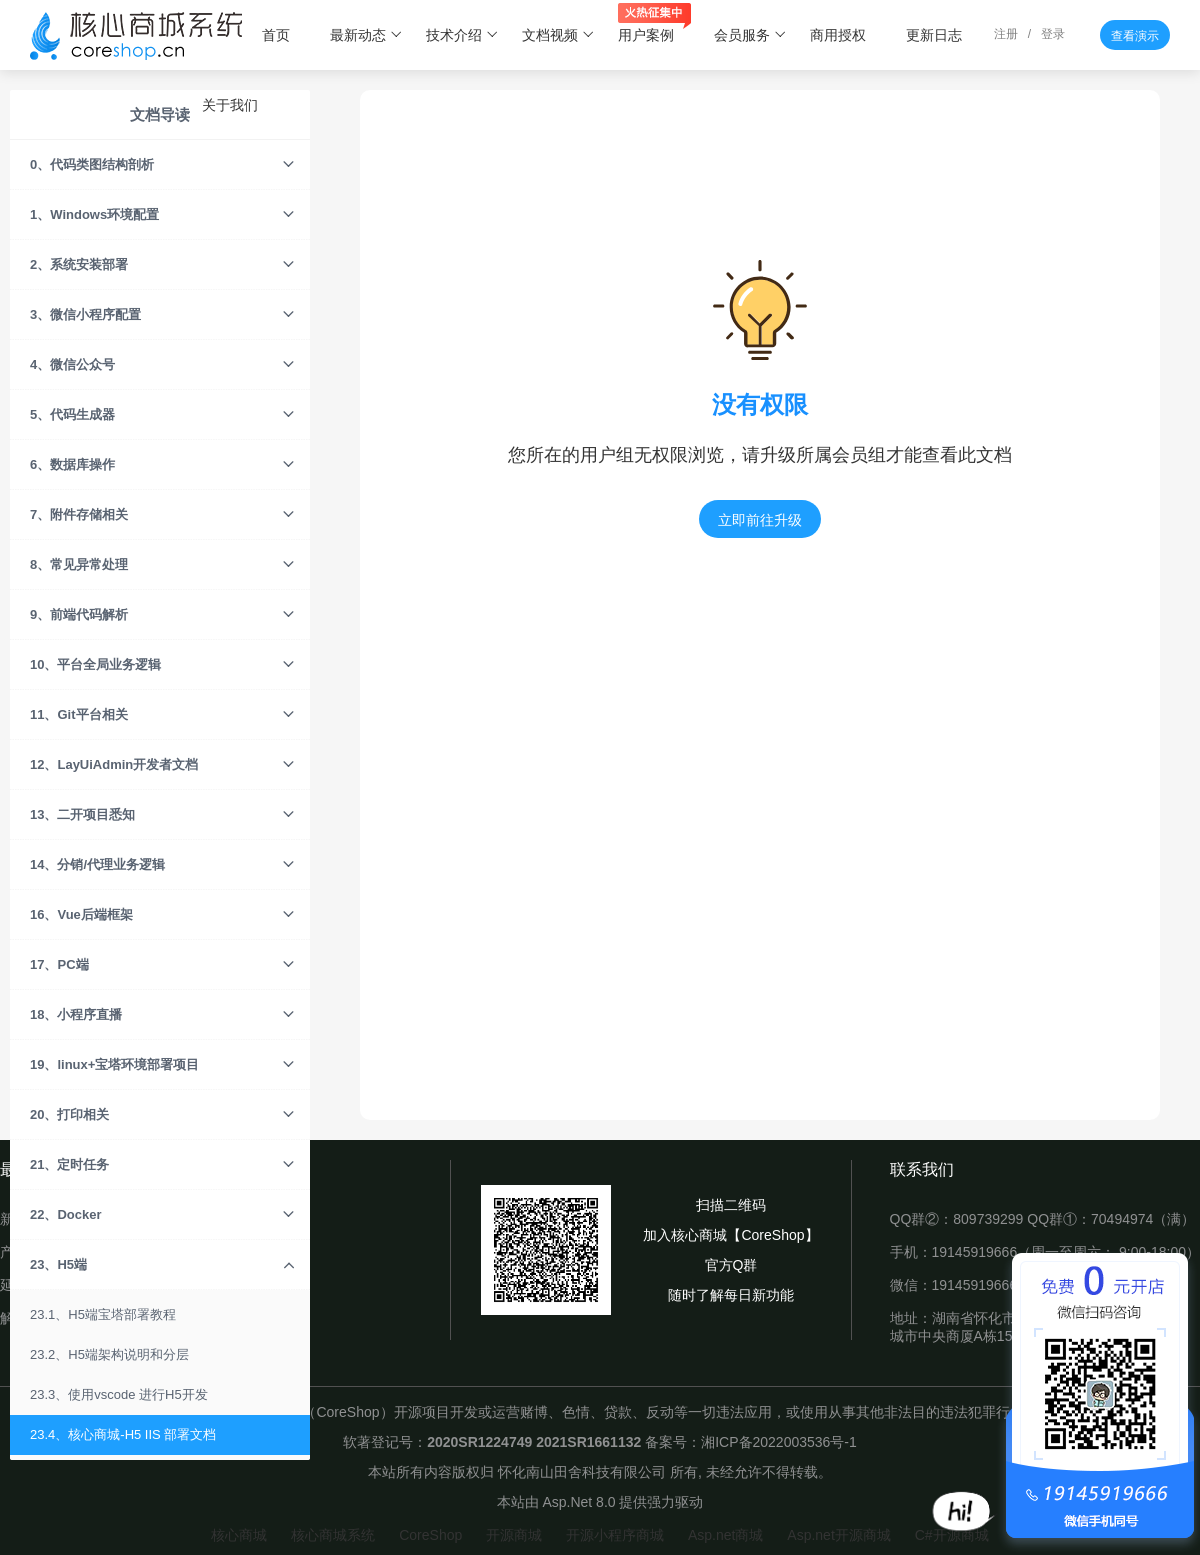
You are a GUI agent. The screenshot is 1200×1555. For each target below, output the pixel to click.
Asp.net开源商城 (838, 1535)
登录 (1053, 34)
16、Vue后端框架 (162, 915)
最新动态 (366, 35)
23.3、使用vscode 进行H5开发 (119, 1394)
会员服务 (750, 35)
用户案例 (654, 25)
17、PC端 (162, 965)
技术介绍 (462, 35)
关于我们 (230, 105)
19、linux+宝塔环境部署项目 (162, 1065)
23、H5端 (162, 1265)
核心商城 (239, 1535)
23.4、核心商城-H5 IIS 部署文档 (123, 1434)
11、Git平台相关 (162, 715)
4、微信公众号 (162, 365)
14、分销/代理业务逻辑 (162, 865)
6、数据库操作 (162, 465)
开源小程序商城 (615, 1535)
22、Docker (162, 1215)
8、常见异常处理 (162, 565)
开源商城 (514, 1535)
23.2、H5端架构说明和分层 (109, 1354)
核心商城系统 (333, 1535)
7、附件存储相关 (162, 515)
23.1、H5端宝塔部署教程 (103, 1314)
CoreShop (430, 1535)
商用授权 (838, 35)
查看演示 (1135, 36)
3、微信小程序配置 (162, 315)
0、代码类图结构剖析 (162, 165)
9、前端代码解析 (162, 615)
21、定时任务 (162, 1165)
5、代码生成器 (162, 415)
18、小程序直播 (162, 1015)
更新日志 (934, 35)
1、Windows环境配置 (162, 215)
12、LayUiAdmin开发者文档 (162, 765)
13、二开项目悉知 (162, 815)
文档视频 (558, 35)
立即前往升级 (760, 520)
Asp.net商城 (725, 1535)
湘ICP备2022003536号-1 (779, 1442)
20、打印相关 (162, 1115)
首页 (276, 35)
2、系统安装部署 (162, 265)
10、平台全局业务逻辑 (162, 665)
